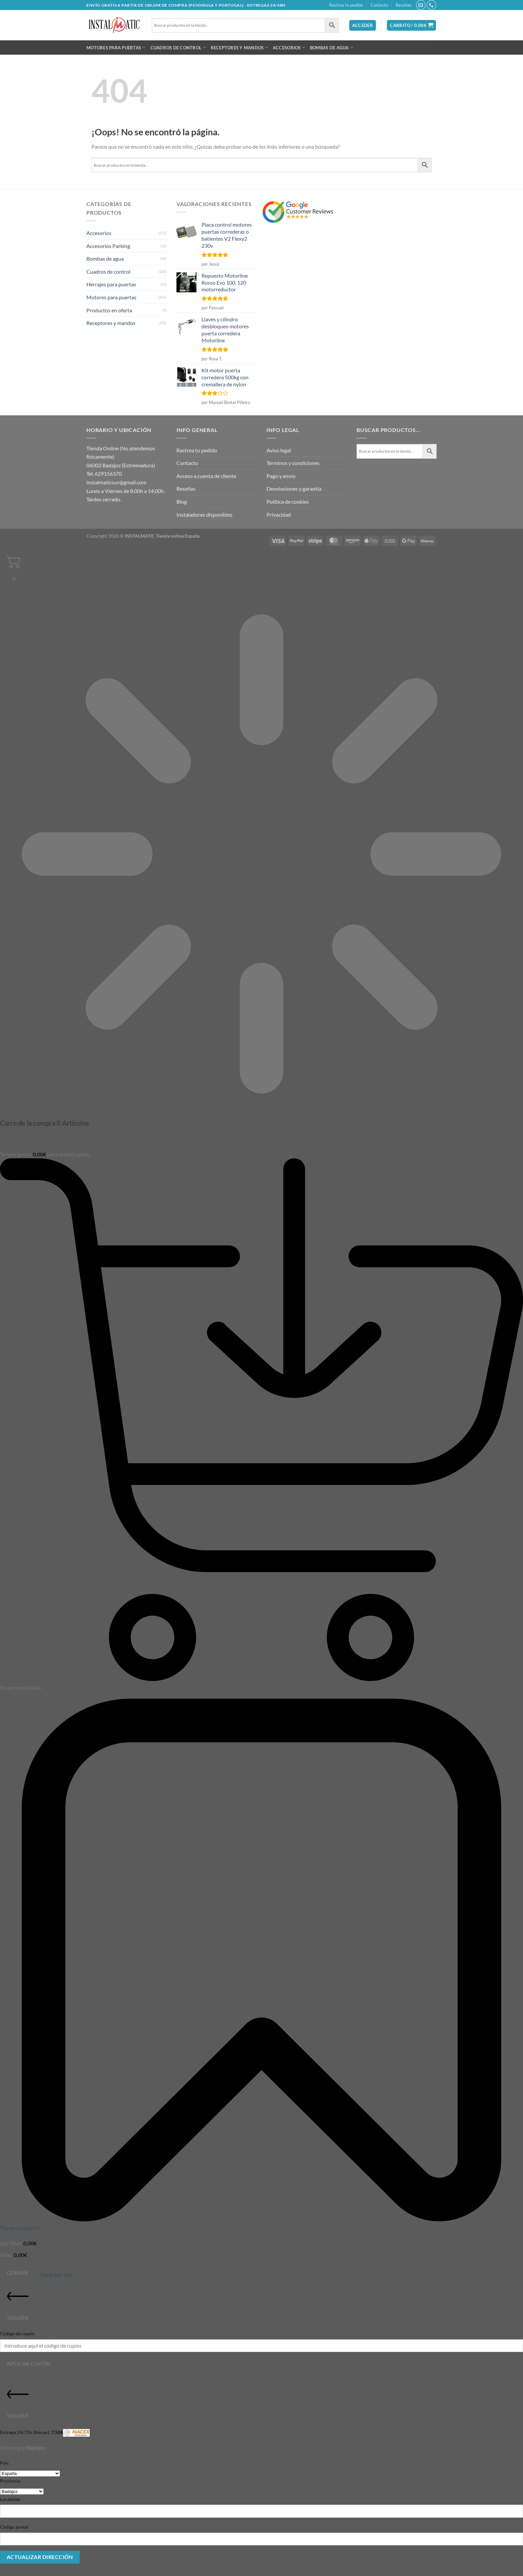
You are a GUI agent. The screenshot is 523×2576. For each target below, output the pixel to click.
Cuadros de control (178, 47)
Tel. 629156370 (104, 473)
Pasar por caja (57, 2274)
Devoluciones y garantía (294, 488)
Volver (18, 2303)
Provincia (10, 2481)
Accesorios (289, 47)
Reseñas (404, 5)
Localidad (10, 2499)
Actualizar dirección (40, 2557)
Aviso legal (279, 450)
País (4, 2463)
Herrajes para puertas (111, 284)
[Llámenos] (431, 5)
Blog (181, 501)
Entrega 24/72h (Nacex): (45, 2433)
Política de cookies (288, 501)
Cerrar (17, 2273)
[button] (362, 25)
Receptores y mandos (239, 47)
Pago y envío (281, 476)
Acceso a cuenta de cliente (206, 476)
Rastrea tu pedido (346, 5)
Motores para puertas (116, 47)
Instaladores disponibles (204, 514)
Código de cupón (17, 2333)
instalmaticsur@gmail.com (116, 482)
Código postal (14, 2527)
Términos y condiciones (293, 463)
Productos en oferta (109, 310)
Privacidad (279, 514)
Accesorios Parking (108, 246)
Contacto (379, 5)
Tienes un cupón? (19, 2228)
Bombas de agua (331, 47)
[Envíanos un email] (421, 5)
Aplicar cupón (29, 2364)
